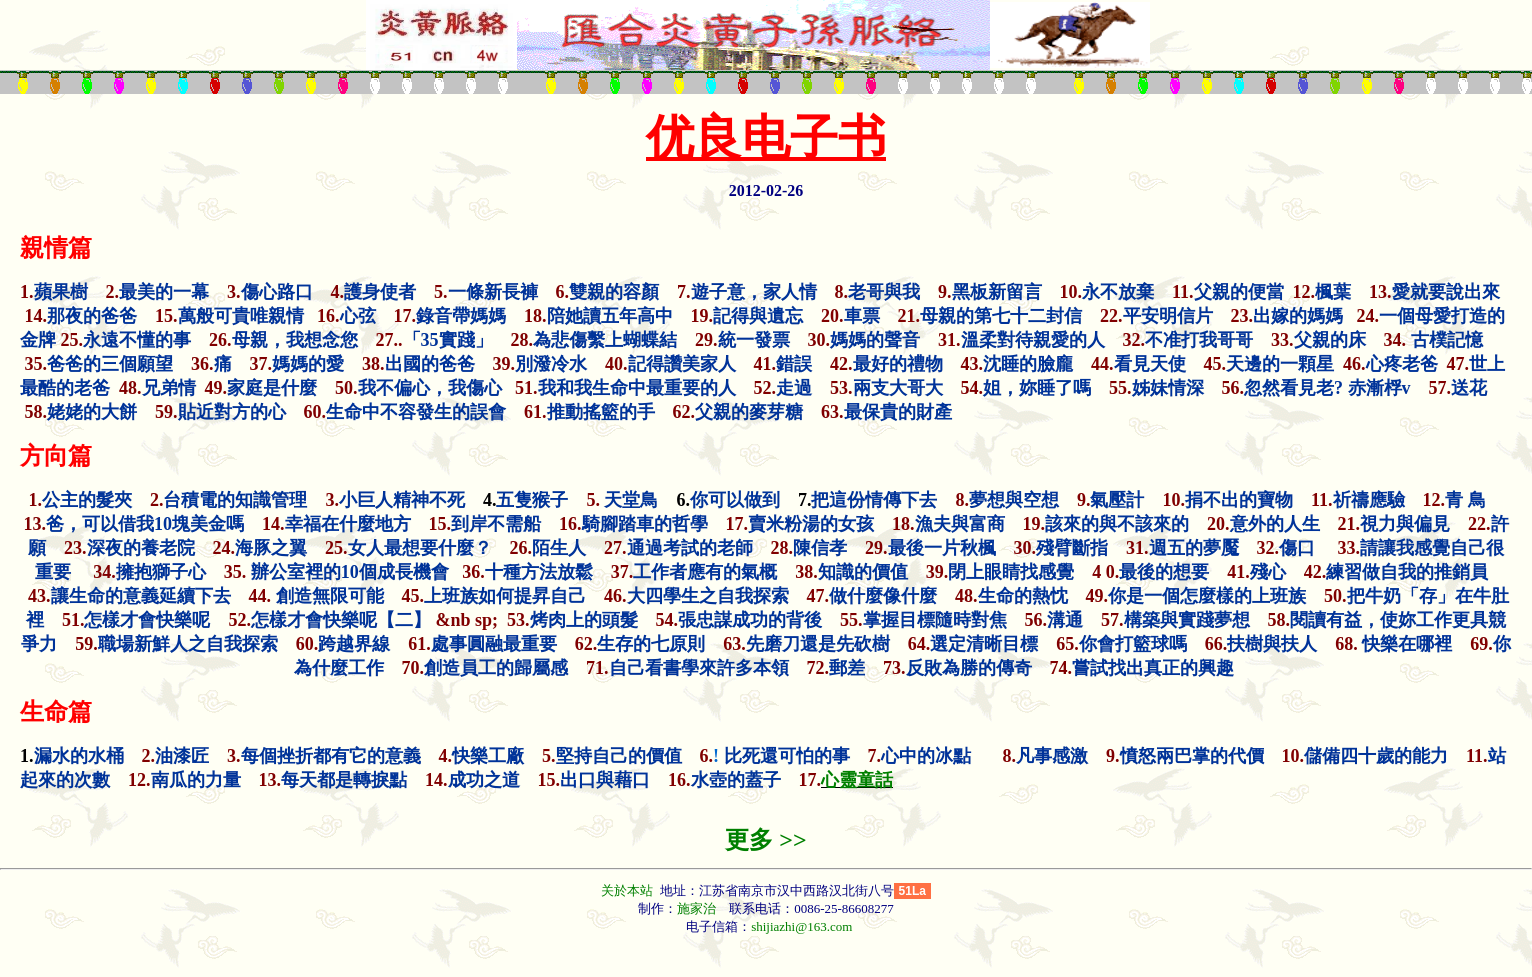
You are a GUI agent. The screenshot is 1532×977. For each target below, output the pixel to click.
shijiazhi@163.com (801, 926)
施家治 (696, 908)
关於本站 (628, 890)
